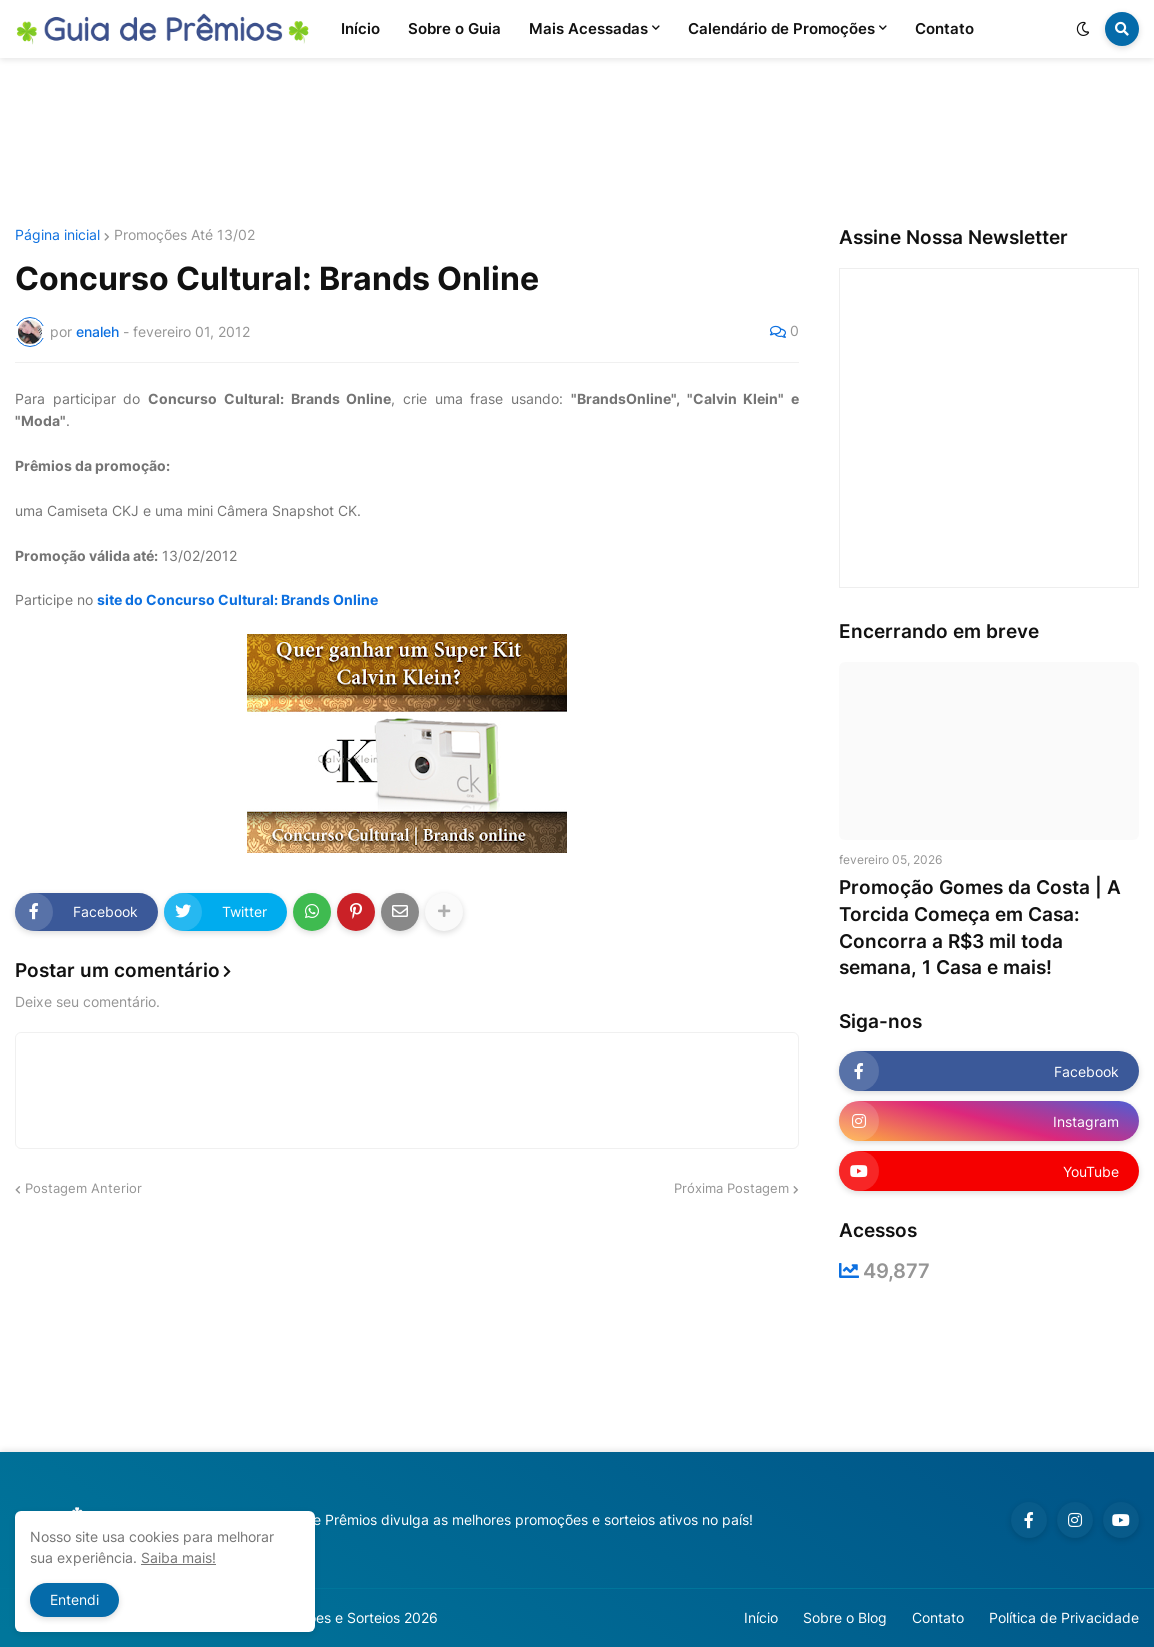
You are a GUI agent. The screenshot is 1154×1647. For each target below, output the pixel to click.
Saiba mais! (178, 1557)
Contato (938, 1617)
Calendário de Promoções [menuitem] (781, 28)
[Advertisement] (577, 143)
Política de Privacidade (1064, 1617)
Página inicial (57, 235)
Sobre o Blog (845, 1617)
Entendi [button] (74, 1599)
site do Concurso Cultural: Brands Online (237, 599)
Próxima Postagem (731, 1188)
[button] (1083, 29)
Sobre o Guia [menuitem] (454, 28)
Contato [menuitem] (944, 28)
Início (761, 1617)
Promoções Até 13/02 (184, 235)
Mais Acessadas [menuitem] (588, 28)
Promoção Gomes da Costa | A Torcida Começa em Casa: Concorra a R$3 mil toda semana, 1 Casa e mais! (980, 927)
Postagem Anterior (83, 1188)
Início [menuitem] (360, 28)
